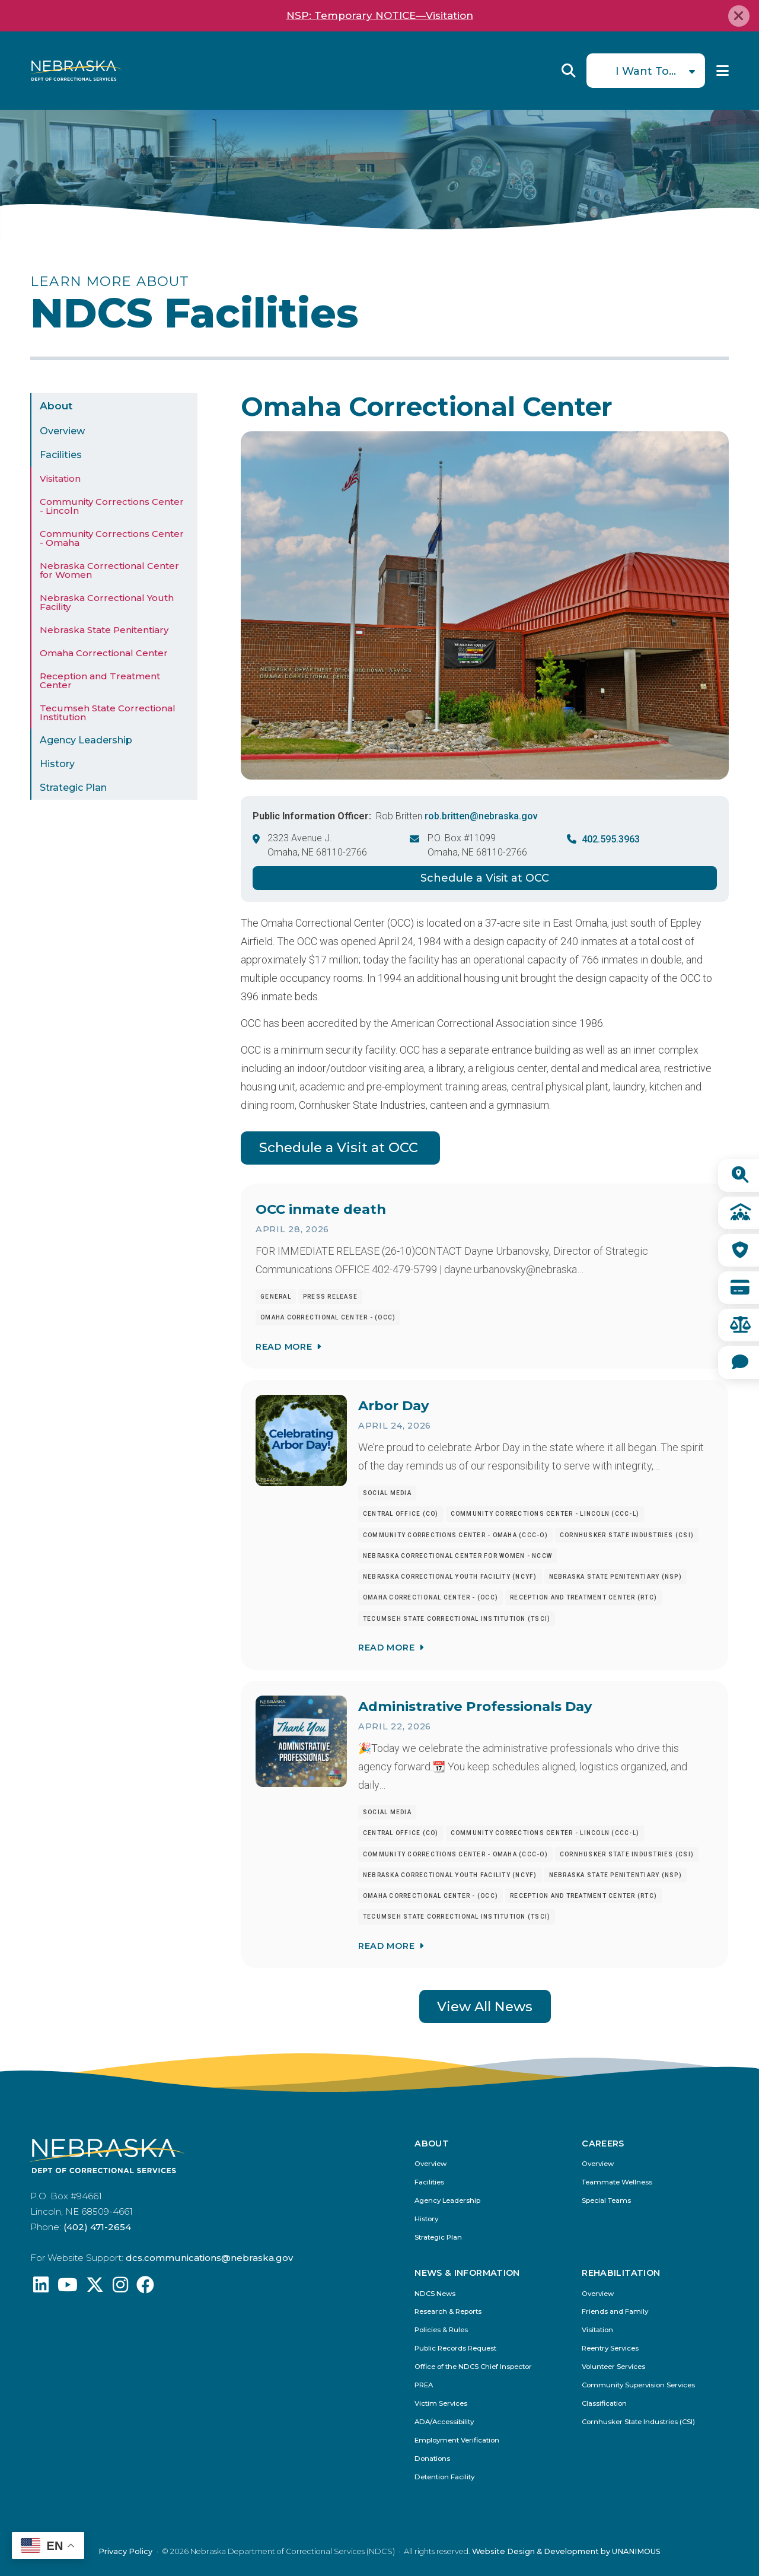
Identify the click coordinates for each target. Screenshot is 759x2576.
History (57, 763)
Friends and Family (615, 2312)
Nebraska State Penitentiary (104, 629)
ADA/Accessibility (444, 2422)
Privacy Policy (125, 2551)
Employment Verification (456, 2440)
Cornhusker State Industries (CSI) (638, 2422)
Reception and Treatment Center (100, 680)
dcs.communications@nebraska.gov (209, 2257)
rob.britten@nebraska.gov (481, 816)
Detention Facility (444, 2477)
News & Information (466, 2273)
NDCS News (434, 2294)
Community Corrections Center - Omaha (112, 538)
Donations (432, 2459)
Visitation (60, 478)
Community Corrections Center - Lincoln (112, 506)
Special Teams (606, 2201)
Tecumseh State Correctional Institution (108, 712)
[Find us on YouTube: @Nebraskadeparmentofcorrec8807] (68, 2288)
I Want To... (646, 71)
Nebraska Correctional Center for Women (109, 570)
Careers (603, 2143)
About (56, 406)
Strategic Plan (73, 787)
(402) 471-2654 (97, 2226)
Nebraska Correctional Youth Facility (107, 602)
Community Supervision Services (638, 2385)
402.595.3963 (611, 839)
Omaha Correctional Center (104, 653)
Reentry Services (610, 2348)
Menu (722, 70)
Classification (604, 2404)
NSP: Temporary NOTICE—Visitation (379, 15)
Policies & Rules (441, 2330)
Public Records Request (455, 2348)
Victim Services (440, 2404)
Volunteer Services (613, 2367)
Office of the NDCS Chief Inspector (473, 2367)
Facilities (61, 454)
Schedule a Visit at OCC (484, 878)
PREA (423, 2385)
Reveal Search (569, 70)
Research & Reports (447, 2312)
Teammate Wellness (617, 2182)
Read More (284, 1346)
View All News (484, 2006)
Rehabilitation (621, 2273)
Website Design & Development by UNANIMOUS (566, 2551)
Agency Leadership (86, 740)
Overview (62, 431)
